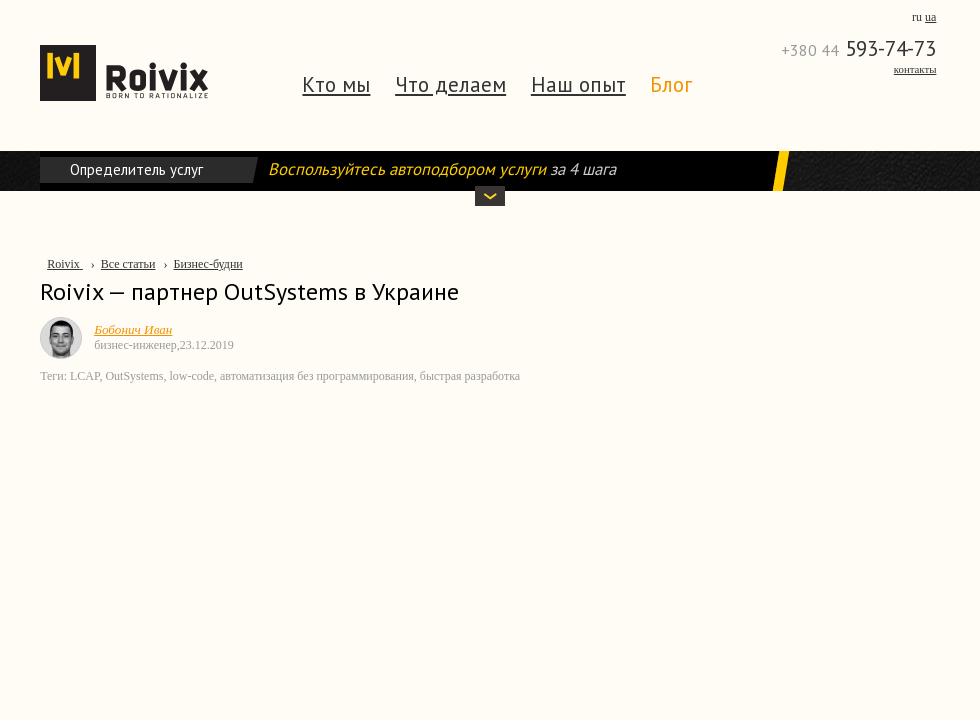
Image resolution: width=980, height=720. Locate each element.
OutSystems (134, 376)
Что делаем (450, 84)
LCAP (84, 376)
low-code (191, 376)
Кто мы (336, 84)
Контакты (915, 69)
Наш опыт (578, 84)
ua (930, 17)
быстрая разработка (470, 376)
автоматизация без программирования (317, 376)
